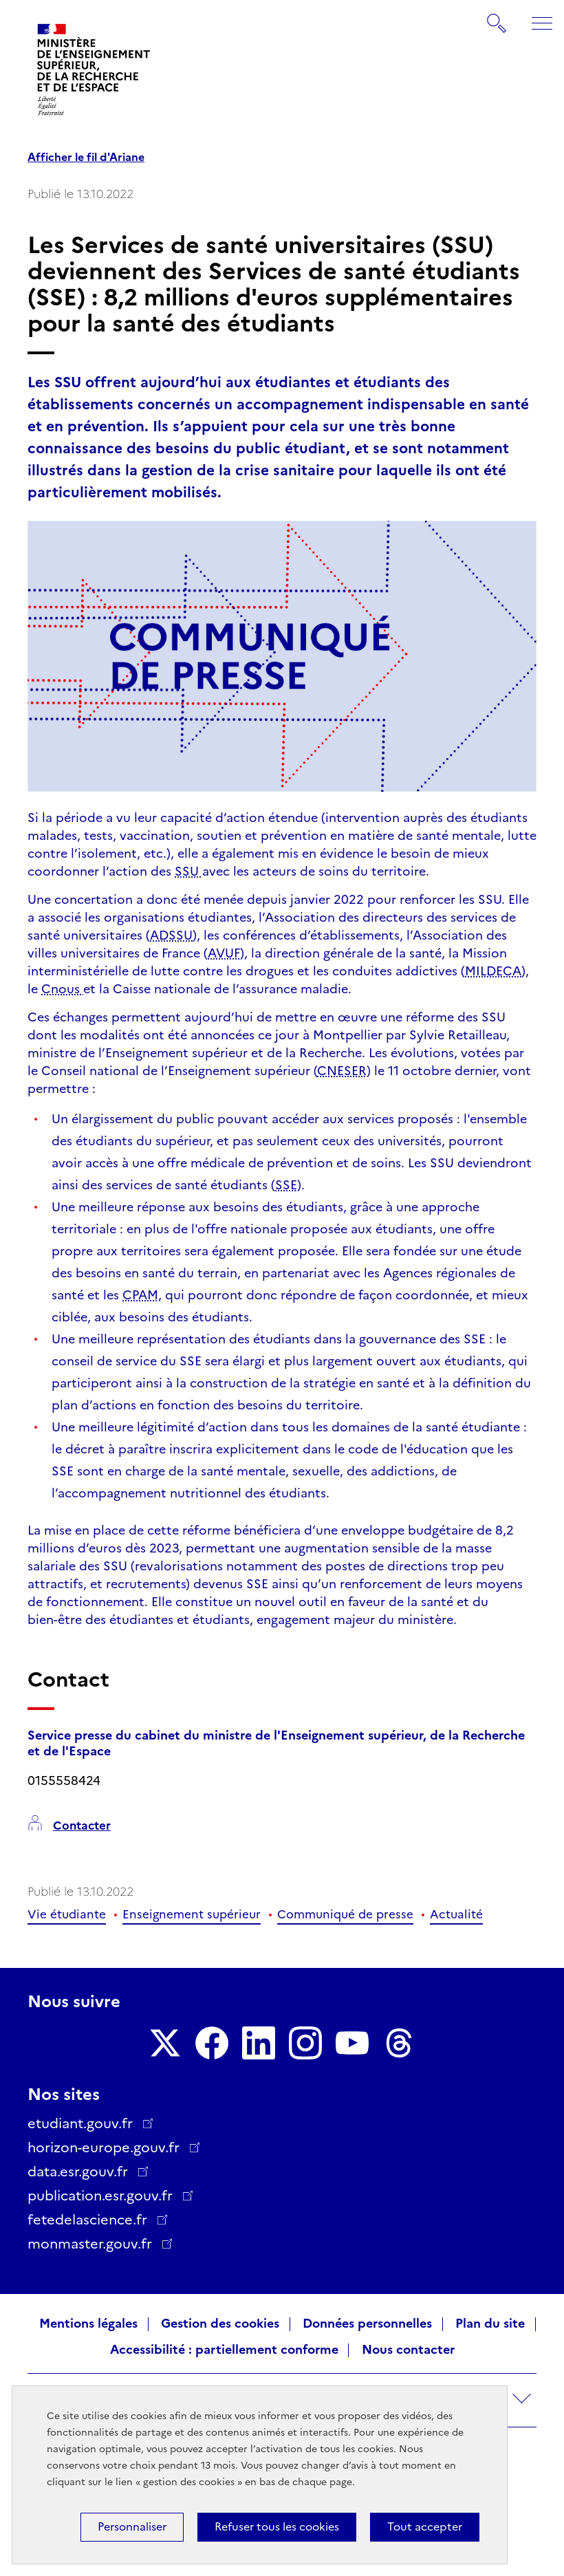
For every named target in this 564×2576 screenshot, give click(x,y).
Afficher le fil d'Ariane (86, 157)
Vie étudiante (67, 1914)
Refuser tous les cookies (277, 2526)
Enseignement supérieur (191, 1914)
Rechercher (497, 16)
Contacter (82, 1826)
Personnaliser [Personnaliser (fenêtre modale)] (132, 2526)
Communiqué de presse (345, 1914)
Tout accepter (424, 2526)
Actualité (456, 1914)
